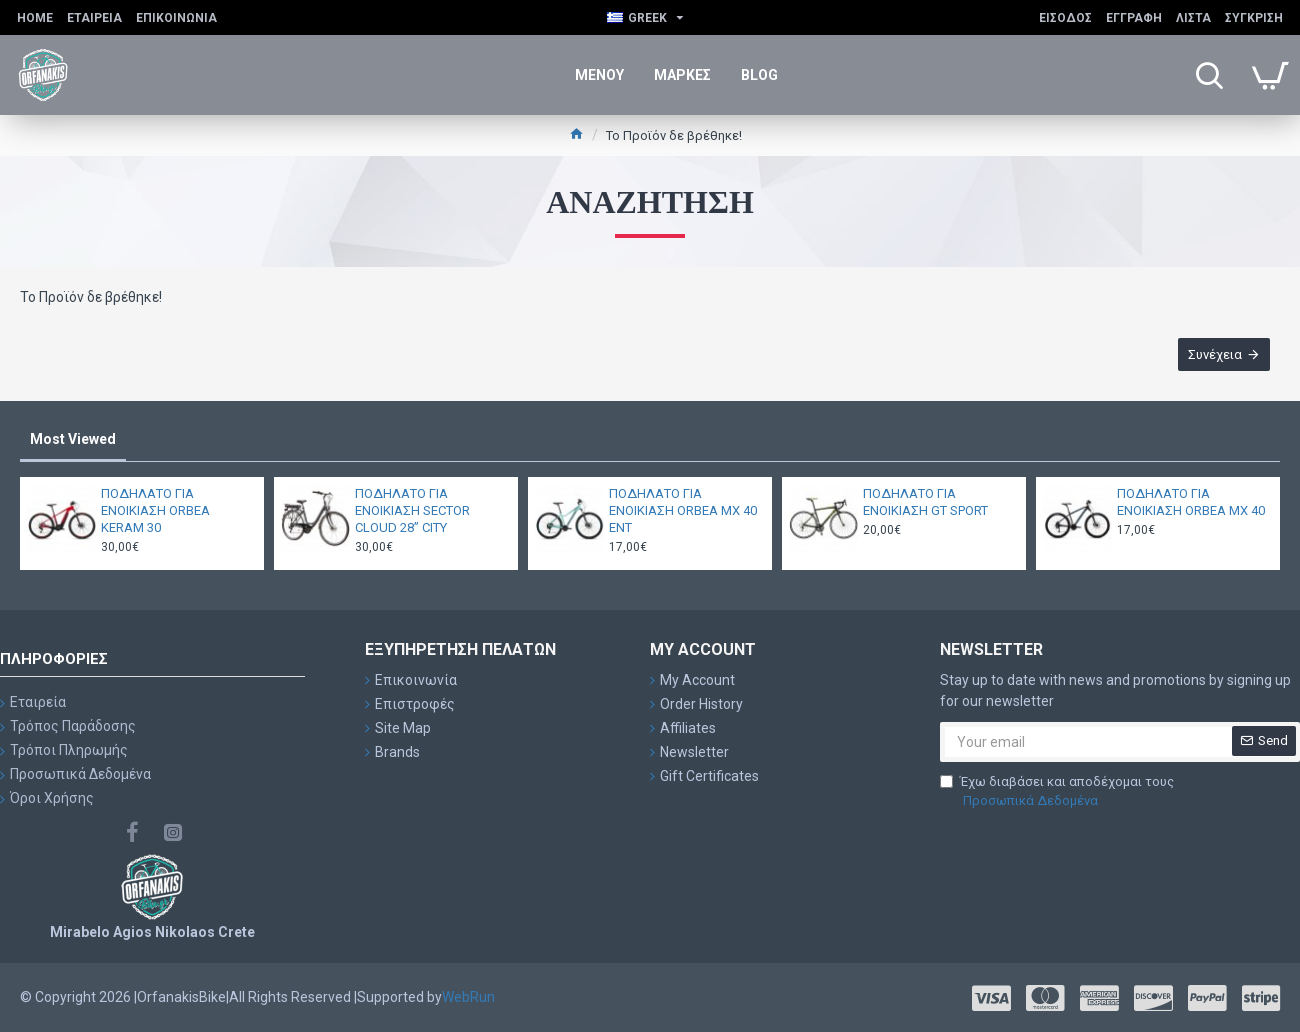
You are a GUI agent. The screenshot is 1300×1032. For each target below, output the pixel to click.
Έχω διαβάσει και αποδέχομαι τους (1057, 792)
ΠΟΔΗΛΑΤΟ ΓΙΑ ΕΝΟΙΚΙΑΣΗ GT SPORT (925, 502)
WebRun (468, 997)
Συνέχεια (1215, 354)
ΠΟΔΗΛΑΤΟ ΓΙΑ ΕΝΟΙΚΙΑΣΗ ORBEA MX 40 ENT (683, 510)
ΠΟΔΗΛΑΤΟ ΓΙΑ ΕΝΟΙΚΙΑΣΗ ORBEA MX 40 (1191, 502)
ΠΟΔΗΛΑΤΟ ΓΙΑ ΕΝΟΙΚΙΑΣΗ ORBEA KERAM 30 (155, 510)
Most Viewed (73, 439)
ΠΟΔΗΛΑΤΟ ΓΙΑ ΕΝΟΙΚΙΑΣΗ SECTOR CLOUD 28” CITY (412, 510)
